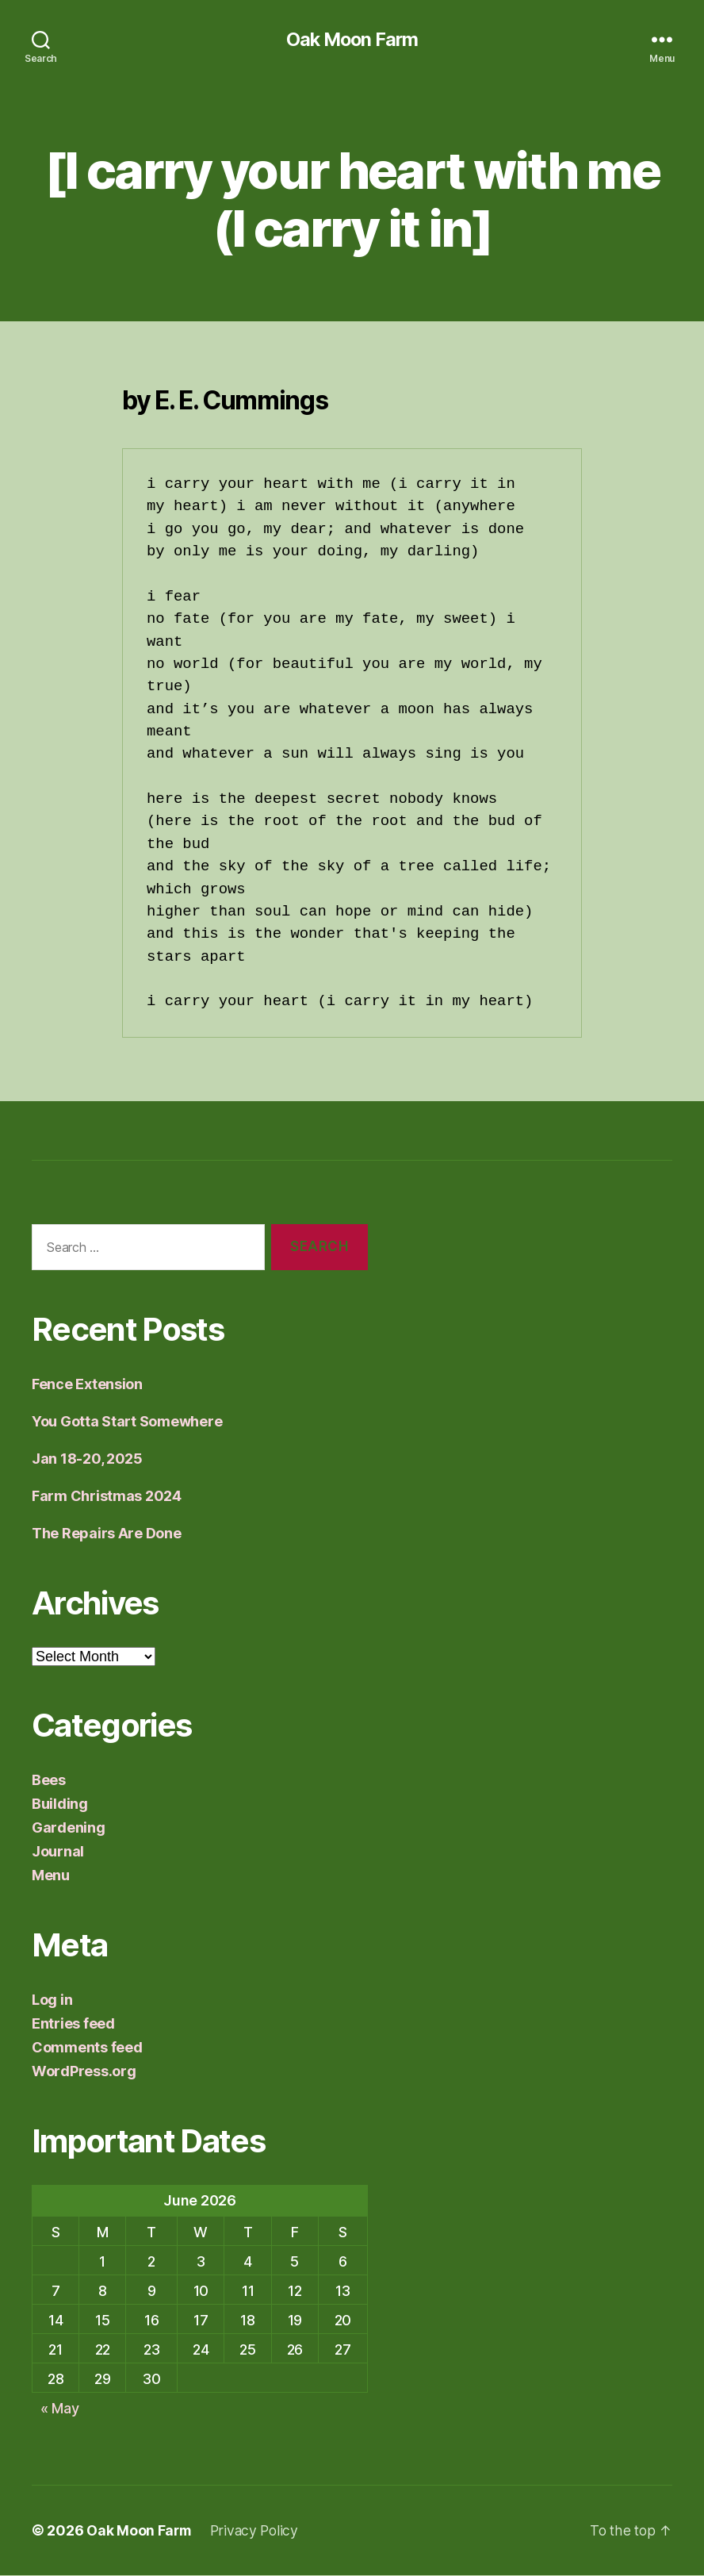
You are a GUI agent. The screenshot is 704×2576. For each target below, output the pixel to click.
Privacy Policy (257, 2531)
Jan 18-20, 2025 (87, 1459)
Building (60, 1804)
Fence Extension (87, 1384)
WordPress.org (84, 2071)
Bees (49, 1780)
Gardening (68, 1828)
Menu (51, 1876)
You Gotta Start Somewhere (127, 1422)
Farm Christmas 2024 (107, 1496)
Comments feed (87, 2048)
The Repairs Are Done (107, 1534)
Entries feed (73, 2024)
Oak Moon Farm (351, 39)
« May (59, 2408)
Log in (52, 2000)
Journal (58, 1852)
